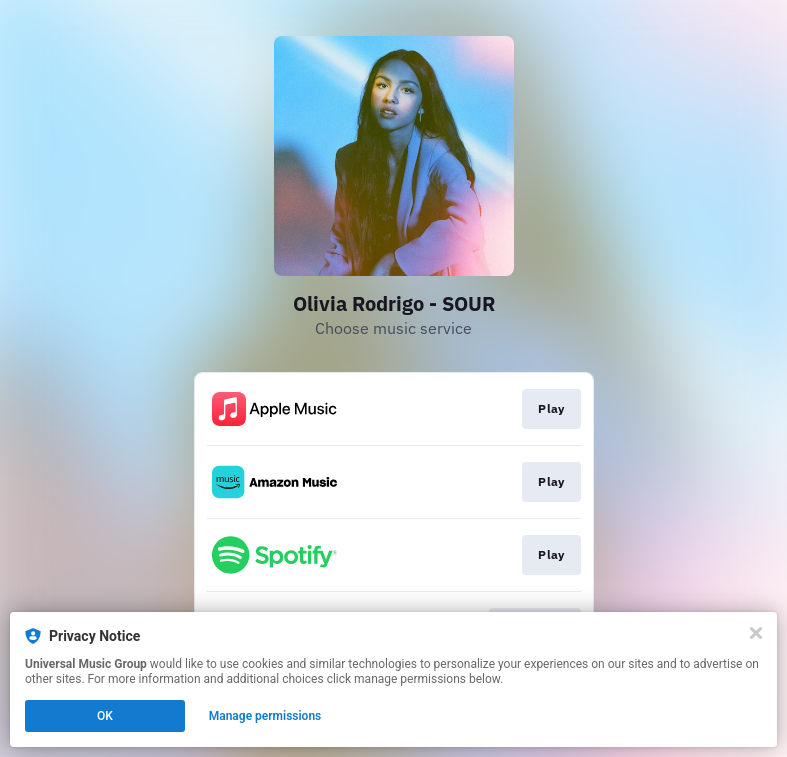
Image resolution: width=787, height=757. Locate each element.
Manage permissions (265, 716)
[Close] (756, 633)
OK (105, 716)
